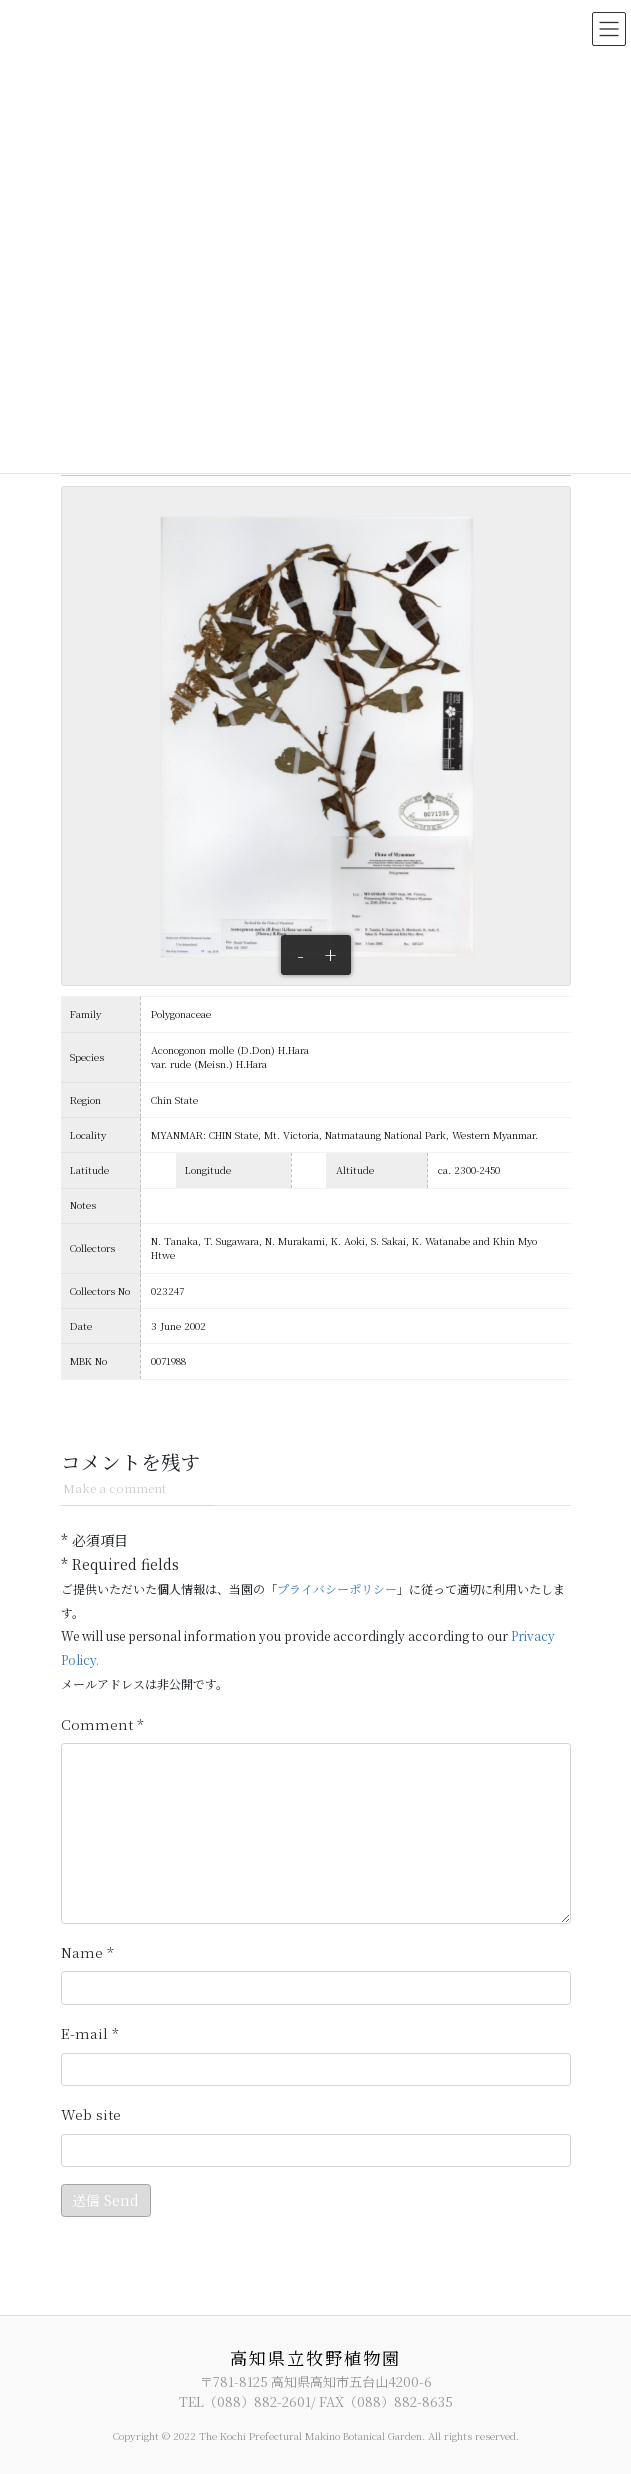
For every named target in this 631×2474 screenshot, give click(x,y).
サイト (91, 2115)
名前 (87, 1953)
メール (90, 2034)
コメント (102, 1725)
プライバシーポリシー (337, 1588)
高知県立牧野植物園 (315, 2357)
